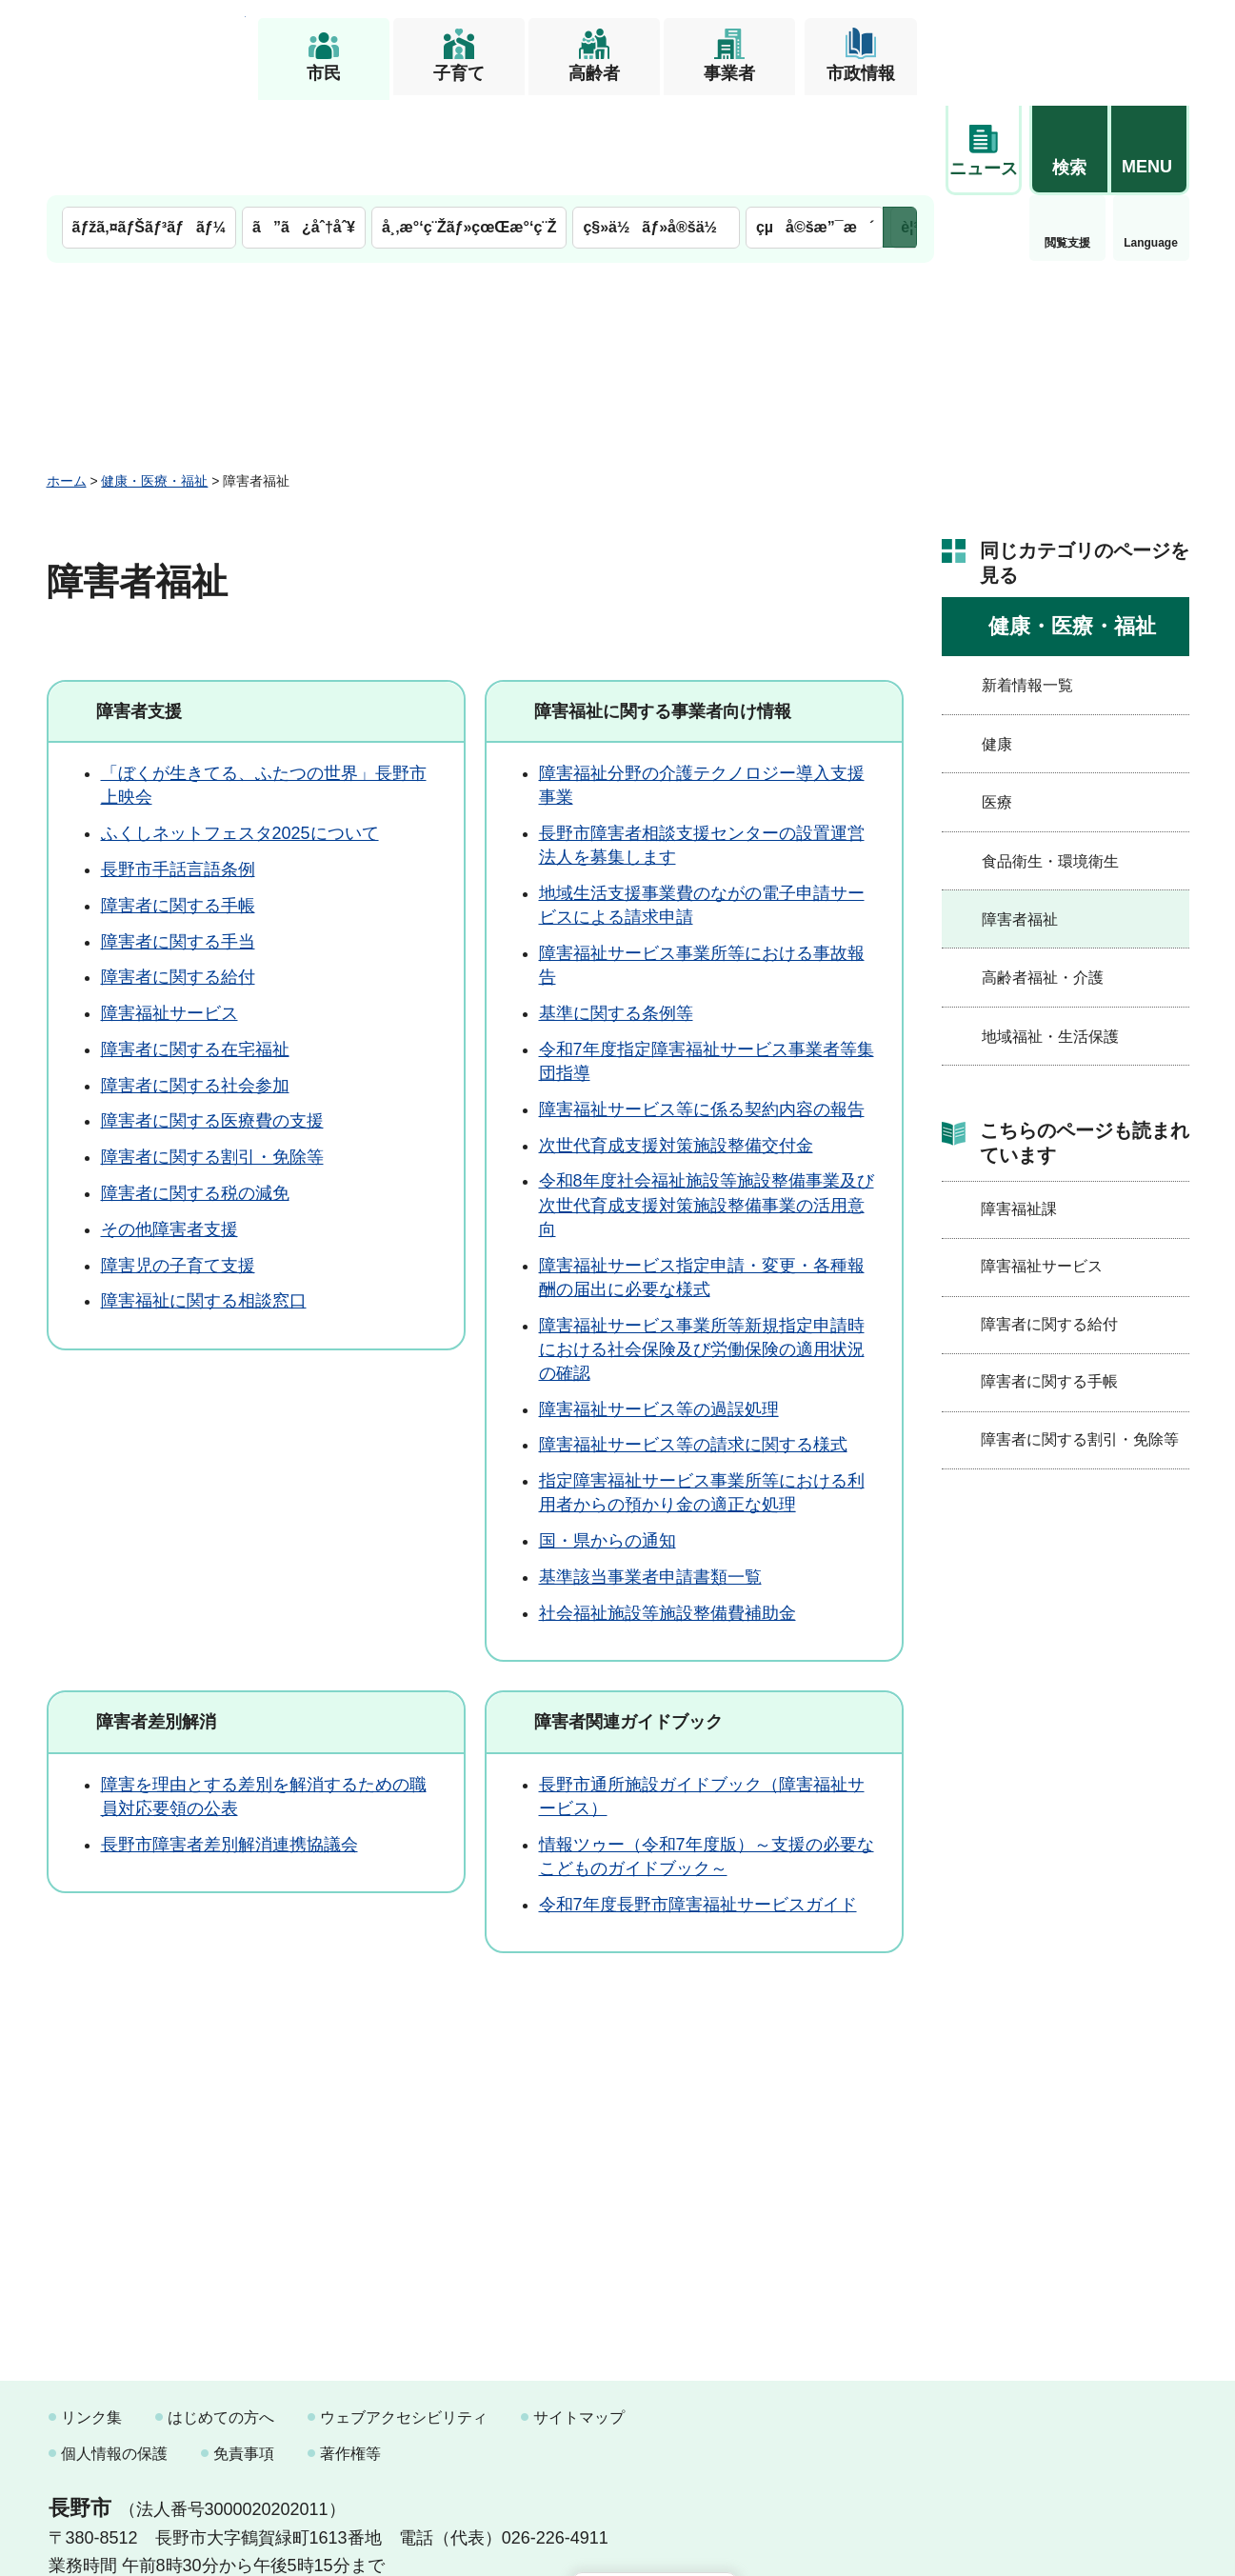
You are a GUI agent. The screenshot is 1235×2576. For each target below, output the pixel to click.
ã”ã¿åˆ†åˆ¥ (303, 131)
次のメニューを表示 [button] (900, 130)
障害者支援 (139, 614)
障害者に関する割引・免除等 (212, 1060)
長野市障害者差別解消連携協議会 (229, 1747)
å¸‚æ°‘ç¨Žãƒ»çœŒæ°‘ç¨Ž (469, 131)
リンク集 (91, 2320)
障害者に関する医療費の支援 (212, 1024)
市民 (324, 73)
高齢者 (594, 73)
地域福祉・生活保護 (1050, 939)
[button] (1069, 45)
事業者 (729, 73)
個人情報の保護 (114, 2356)
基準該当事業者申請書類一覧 (650, 1479)
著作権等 (350, 2356)
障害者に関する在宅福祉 (195, 952)
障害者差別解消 (156, 1624)
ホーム (67, 383)
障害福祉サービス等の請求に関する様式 (693, 1348)
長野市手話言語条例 (178, 772)
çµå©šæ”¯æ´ (815, 131)
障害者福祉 (1020, 822)
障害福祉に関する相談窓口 (204, 1204)
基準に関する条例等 (616, 916)
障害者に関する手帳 (178, 808)
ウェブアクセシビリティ (404, 2320)
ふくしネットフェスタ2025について (240, 737)
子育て (459, 73)
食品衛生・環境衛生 (1050, 764)
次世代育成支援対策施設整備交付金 (676, 1048)
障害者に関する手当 (178, 844)
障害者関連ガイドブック (628, 1624)
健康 (997, 647)
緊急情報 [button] (1151, 143)
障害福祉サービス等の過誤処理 (659, 1312)
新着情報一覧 (1027, 589)
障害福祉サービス (169, 916)
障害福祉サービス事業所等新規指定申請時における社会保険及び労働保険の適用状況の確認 (702, 1252)
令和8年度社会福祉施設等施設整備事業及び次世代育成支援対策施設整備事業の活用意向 (706, 1108)
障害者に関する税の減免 (195, 1096)
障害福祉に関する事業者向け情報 (662, 614)
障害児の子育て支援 (178, 1168)
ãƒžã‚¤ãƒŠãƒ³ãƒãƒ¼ (149, 131)
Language (1067, 146)
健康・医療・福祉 (154, 383)
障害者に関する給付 (178, 880)
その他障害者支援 (169, 1132)
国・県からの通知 (607, 1444)
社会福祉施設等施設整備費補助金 (667, 1516)
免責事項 (243, 2356)
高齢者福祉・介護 (1043, 881)
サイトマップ (579, 2320)
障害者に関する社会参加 (195, 988)
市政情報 (861, 73)
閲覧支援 (983, 146)
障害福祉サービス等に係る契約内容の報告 (702, 1012)
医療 (997, 706)
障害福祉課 (1019, 1112)
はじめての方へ (221, 2320)
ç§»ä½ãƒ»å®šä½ (655, 131)
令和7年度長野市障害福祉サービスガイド (698, 1807)
